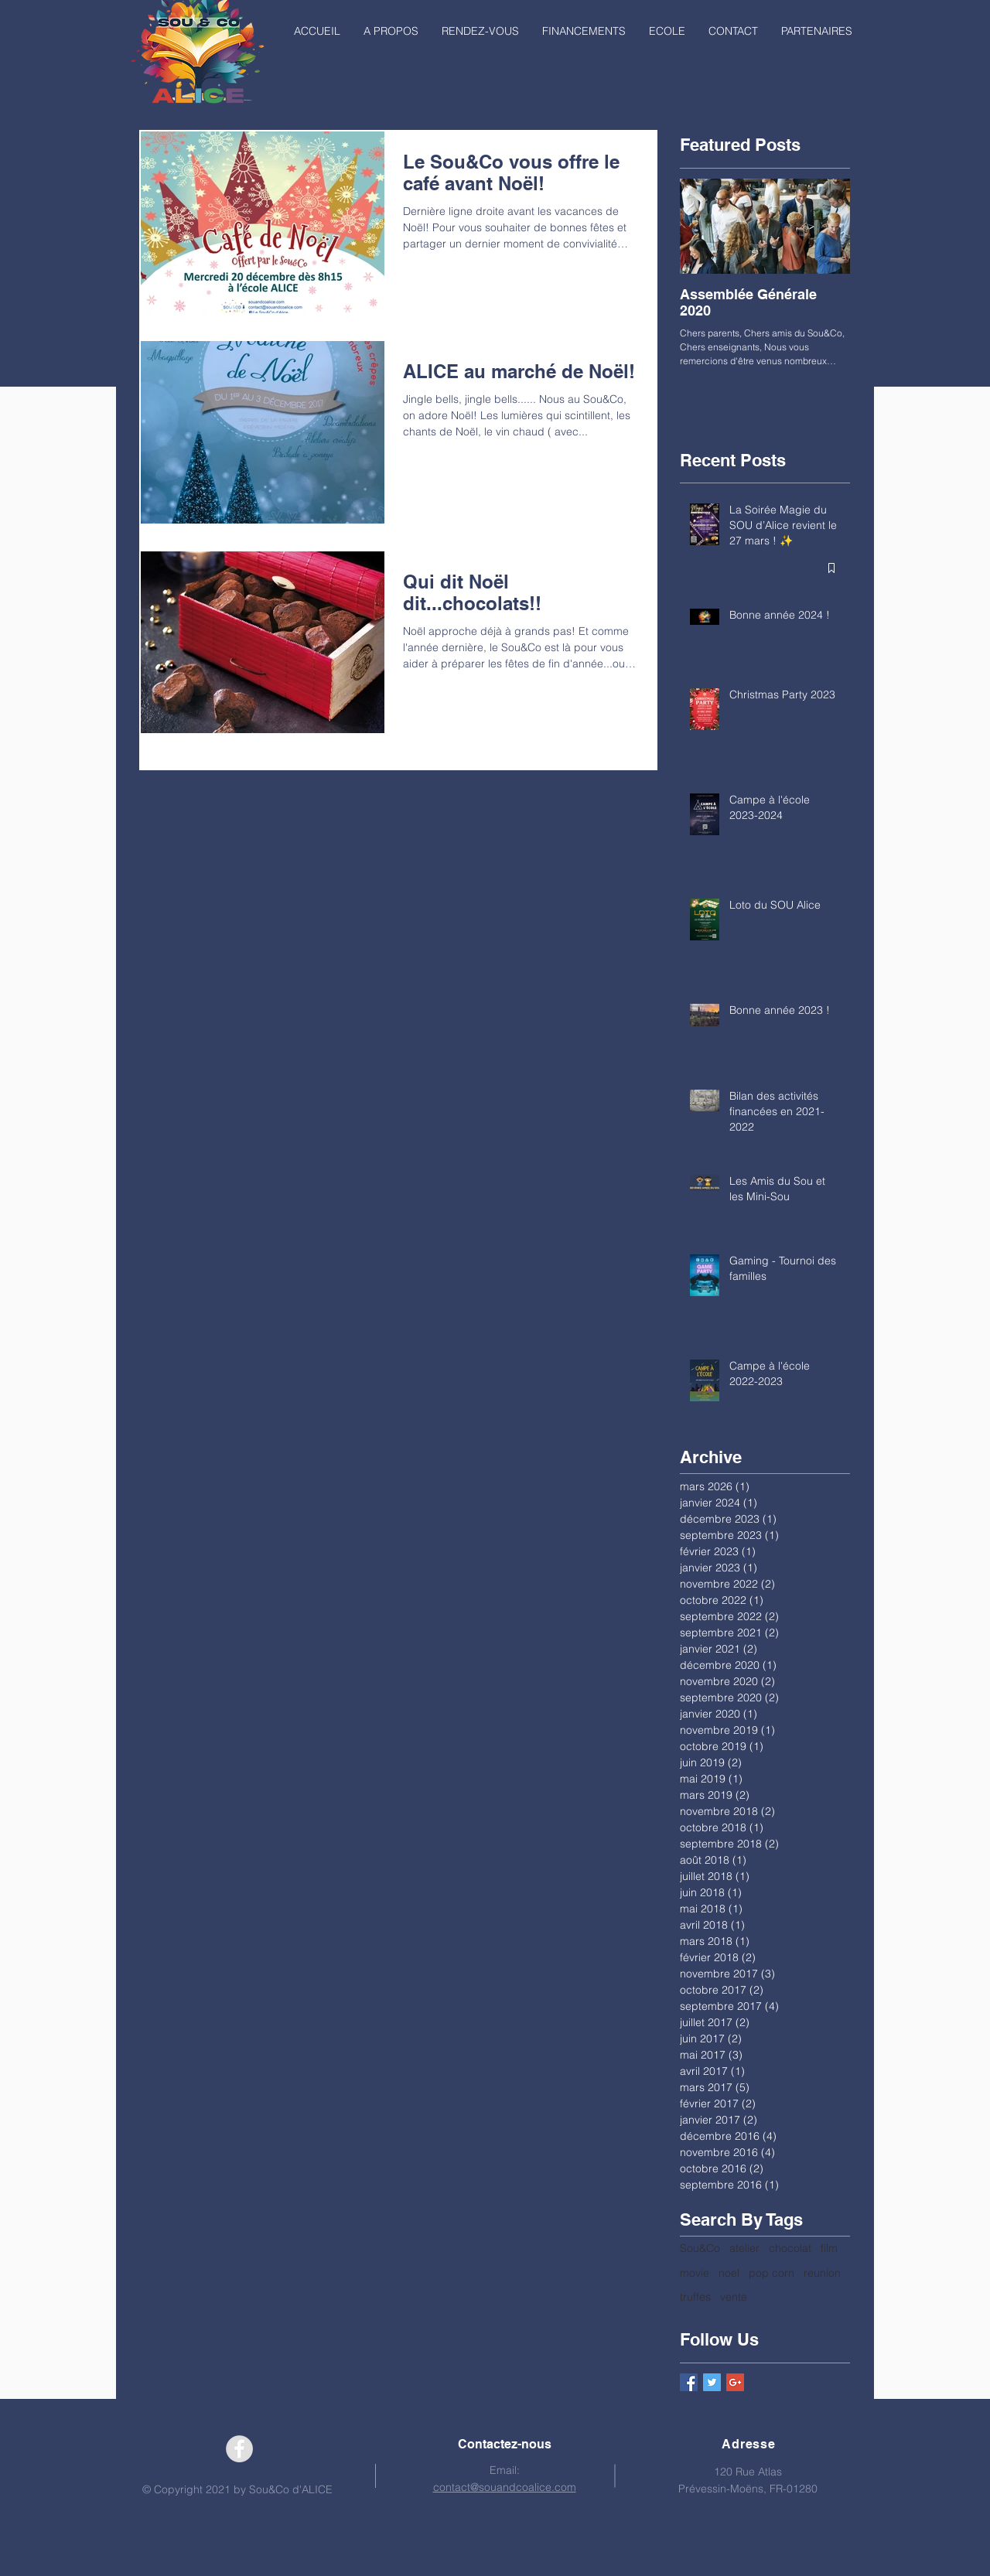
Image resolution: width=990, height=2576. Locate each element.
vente (733, 2297)
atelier (744, 2248)
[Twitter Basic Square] (712, 2382)
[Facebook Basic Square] (689, 2382)
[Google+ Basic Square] (735, 2382)
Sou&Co (700, 2248)
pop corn (771, 2273)
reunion (822, 2273)
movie (694, 2273)
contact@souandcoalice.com (504, 2487)
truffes (695, 2297)
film (829, 2248)
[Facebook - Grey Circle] (239, 2448)
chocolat (790, 2248)
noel (729, 2273)
